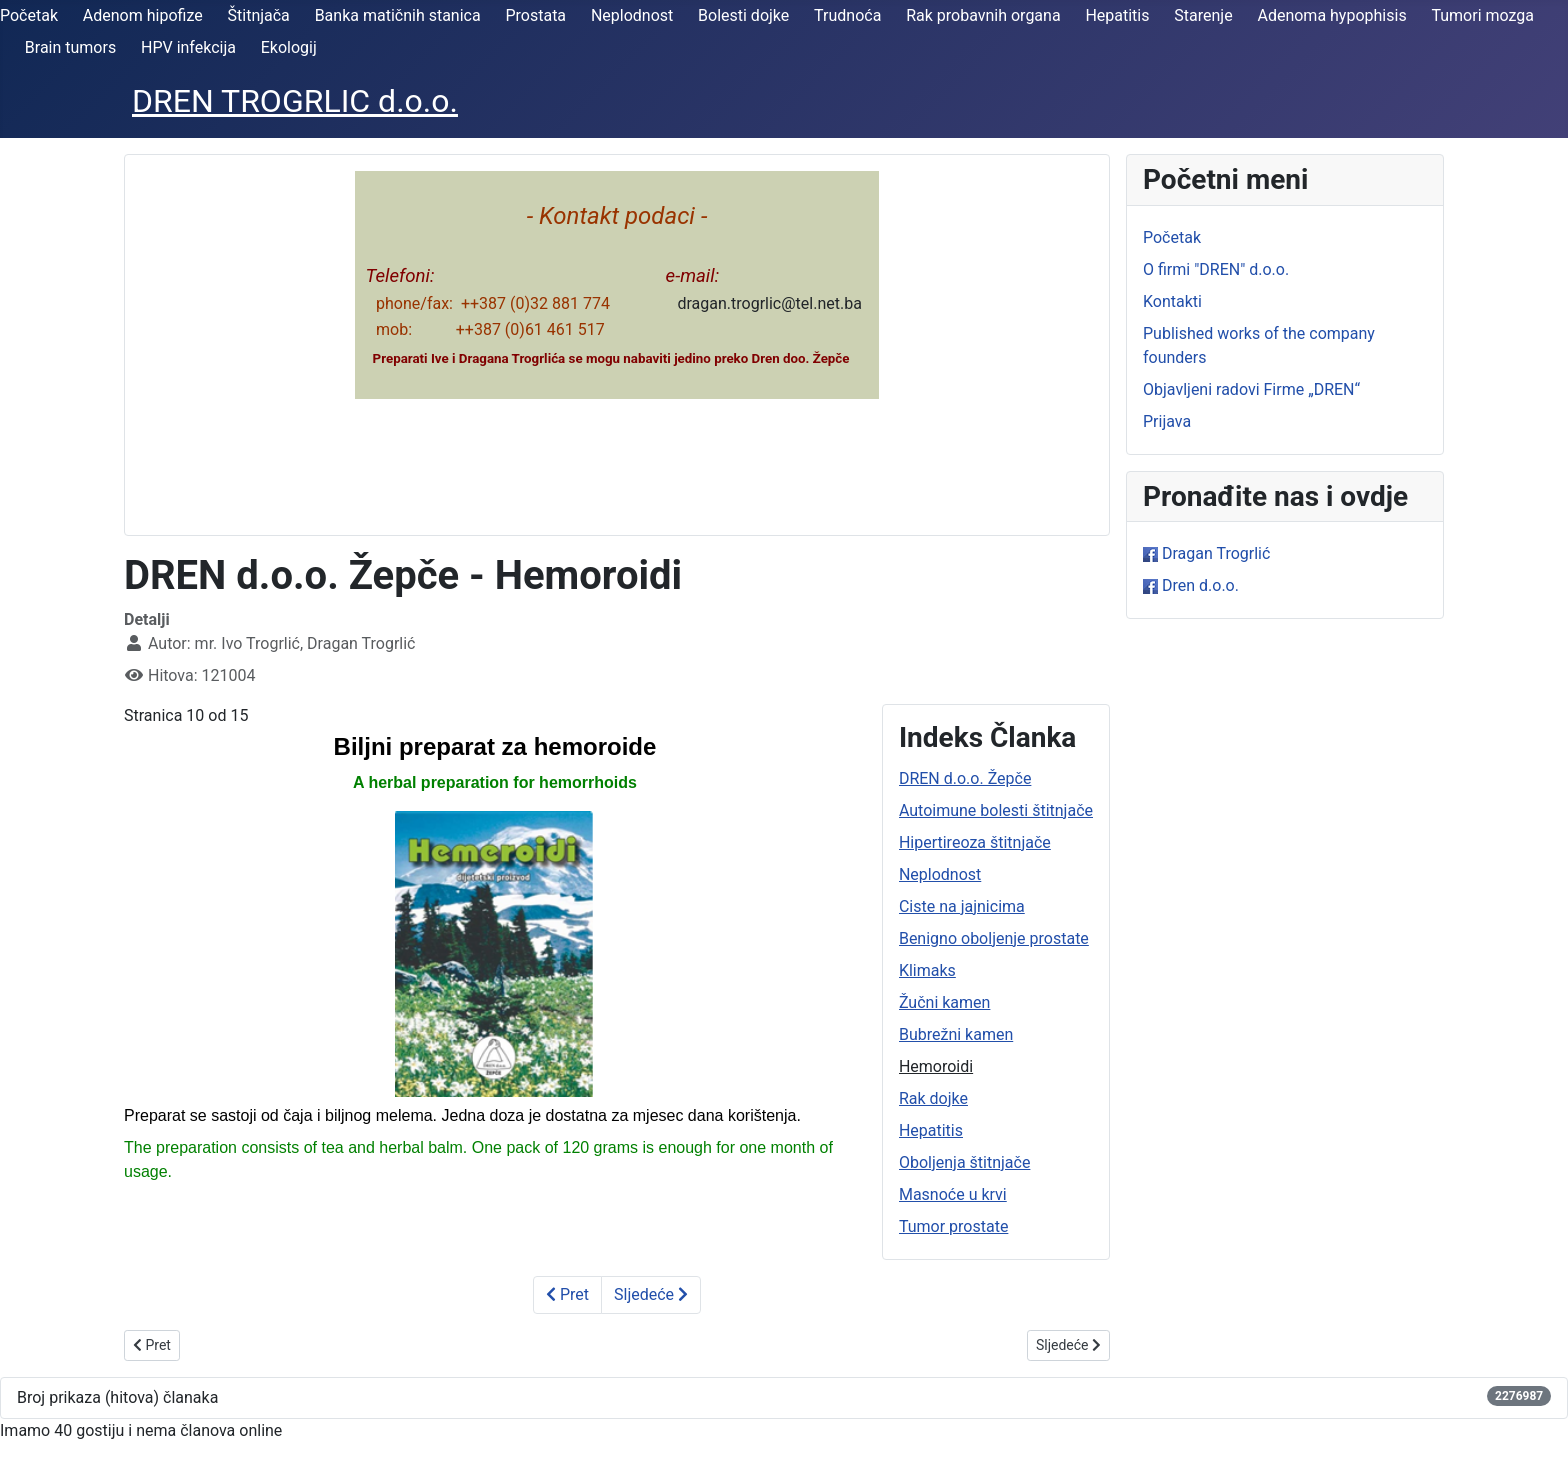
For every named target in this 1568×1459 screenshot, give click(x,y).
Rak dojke (933, 1098)
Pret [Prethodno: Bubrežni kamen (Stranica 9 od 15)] (567, 1294)
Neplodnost (632, 15)
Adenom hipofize (143, 15)
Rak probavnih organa (983, 15)
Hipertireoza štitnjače (975, 842)
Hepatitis (1117, 15)
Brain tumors (70, 47)
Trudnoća (847, 15)
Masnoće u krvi (953, 1194)
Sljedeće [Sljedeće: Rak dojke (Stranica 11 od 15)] (651, 1294)
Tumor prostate (953, 1226)
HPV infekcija (188, 47)
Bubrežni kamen (956, 1034)
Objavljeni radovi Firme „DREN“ (1251, 389)
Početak (29, 15)
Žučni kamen (945, 1002)
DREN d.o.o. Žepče (965, 778)
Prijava (1167, 421)
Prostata (535, 15)
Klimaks (927, 970)
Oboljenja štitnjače (965, 1162)
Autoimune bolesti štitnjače (996, 810)
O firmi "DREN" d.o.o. (1216, 269)
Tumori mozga (1482, 15)
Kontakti (1172, 301)
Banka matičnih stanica (398, 15)
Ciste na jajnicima (962, 906)
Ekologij (289, 47)
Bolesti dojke (743, 15)
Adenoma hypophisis (1331, 15)
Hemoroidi (936, 1066)
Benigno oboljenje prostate (994, 938)
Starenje (1203, 15)
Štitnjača (259, 15)
